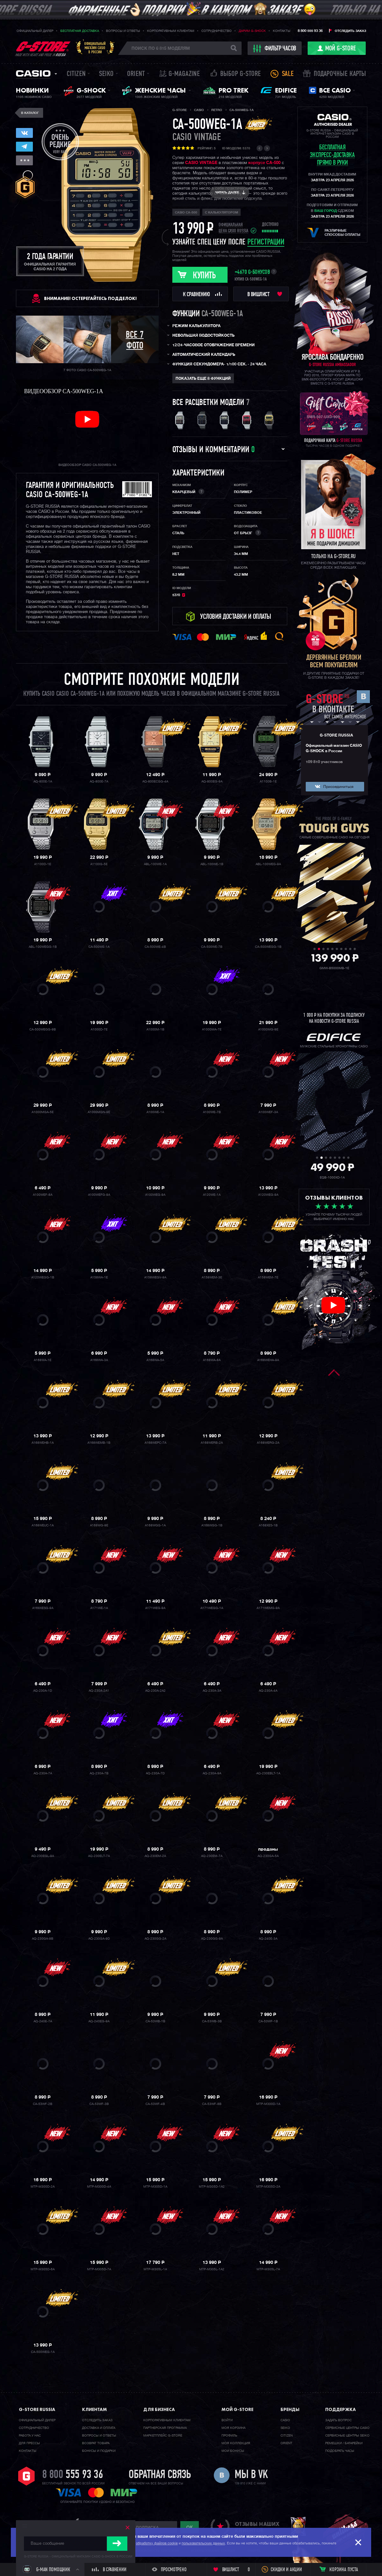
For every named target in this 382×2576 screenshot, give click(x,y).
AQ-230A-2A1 (99, 1690)
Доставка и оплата (98, 2428)
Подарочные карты (340, 74)
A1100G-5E (99, 864)
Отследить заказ (350, 31)
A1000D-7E (99, 1029)
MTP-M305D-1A (155, 2186)
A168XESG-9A (42, 1608)
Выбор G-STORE (240, 74)
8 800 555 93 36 (310, 31)
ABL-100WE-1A (155, 864)
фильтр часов (275, 48)
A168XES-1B (268, 1525)
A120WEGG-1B (42, 1277)
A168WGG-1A (155, 1525)
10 (355, 949)
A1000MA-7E (211, 1029)
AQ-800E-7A (99, 781)
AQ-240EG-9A (98, 2021)
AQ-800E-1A (43, 781)
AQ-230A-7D (155, 1773)
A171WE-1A (99, 1608)
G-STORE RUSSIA (336, 736)
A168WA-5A (155, 1360)
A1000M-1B (155, 1029)
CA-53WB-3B (212, 2021)
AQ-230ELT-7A (99, 1856)
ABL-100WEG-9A (268, 864)
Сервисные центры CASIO (347, 2428)
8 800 (72, 2475)
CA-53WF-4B (155, 2104)
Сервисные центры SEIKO (347, 2435)
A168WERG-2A (268, 1442)
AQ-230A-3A (212, 1690)
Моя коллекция (235, 2443)
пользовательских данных (203, 2543)
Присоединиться (338, 787)
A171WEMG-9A (268, 1608)
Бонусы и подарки (99, 2450)
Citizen (76, 74)
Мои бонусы (232, 2450)
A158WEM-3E (212, 1277)
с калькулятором (221, 212)
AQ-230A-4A (268, 1690)
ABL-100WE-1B (211, 864)
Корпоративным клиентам (170, 31)
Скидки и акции (286, 2570)
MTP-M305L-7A (268, 2269)
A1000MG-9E (268, 1029)
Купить (204, 276)
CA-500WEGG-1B (268, 946)
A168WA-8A (212, 1360)
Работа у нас (30, 2435)
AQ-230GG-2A (155, 1938)
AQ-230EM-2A (155, 1856)
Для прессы (29, 2443)
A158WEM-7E (268, 1277)
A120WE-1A (212, 1194)
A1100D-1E (42, 864)
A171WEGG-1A (211, 1608)
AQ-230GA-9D (99, 1938)
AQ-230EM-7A (211, 1856)
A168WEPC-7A (155, 1442)
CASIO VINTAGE (201, 163)
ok (189, 2527)
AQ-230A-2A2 (155, 1690)
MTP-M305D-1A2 (212, 2186)
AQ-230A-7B (99, 1773)
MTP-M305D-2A (268, 2186)
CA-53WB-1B (155, 2021)
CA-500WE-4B (155, 946)
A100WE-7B (212, 1112)
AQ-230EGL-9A (42, 1856)
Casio (33, 73)
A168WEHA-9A (268, 1360)
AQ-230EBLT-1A (268, 1773)
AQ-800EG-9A (211, 781)
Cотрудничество (34, 2428)
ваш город (325, 211)
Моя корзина (233, 2428)
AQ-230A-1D (42, 1690)
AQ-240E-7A (43, 2021)
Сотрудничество (216, 31)
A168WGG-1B (211, 1525)
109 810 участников (324, 762)
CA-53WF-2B (42, 2104)
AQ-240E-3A (268, 1938)
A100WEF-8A (42, 1194)
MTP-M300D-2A (43, 2186)
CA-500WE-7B (211, 946)
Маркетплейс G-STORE (162, 2435)
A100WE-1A (155, 1112)
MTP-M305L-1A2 (211, 2269)
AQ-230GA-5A (268, 1856)
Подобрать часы (339, 2450)
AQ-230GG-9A (212, 1938)
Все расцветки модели (208, 403)
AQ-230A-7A (43, 1773)
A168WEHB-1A (43, 1442)
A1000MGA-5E (43, 1112)
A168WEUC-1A (43, 1525)
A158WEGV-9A (155, 1277)
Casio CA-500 (186, 212)
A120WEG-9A (268, 1194)
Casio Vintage (196, 137)
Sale (288, 74)
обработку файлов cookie (157, 2543)
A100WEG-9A (155, 1194)
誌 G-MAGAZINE (179, 74)
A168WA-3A (99, 1360)
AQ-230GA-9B (42, 1938)
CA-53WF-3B (99, 2104)
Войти (227, 2420)
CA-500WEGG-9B (42, 1029)
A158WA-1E (99, 1277)
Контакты (281, 31)
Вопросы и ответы (123, 31)
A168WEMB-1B (98, 1442)
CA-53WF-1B (268, 2021)
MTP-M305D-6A (43, 2269)
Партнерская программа (165, 2428)
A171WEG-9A (155, 1608)
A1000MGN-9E (99, 1112)
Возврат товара (95, 2443)
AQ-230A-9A (212, 1773)
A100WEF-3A (268, 1112)
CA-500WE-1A (98, 946)
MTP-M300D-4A (99, 2186)
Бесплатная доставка (79, 31)
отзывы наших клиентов (257, 2527)
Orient (136, 74)
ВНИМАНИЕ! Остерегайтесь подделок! (90, 298)
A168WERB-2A (212, 1442)
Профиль (229, 2435)
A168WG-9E (99, 1525)
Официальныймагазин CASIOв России (95, 47)
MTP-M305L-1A (155, 2269)
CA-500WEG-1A (43, 2352)
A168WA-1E (42, 1360)
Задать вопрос (338, 2420)
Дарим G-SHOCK (252, 31)
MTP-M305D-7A (99, 2269)
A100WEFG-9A (99, 1194)
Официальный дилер (35, 31)
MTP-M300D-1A (268, 2104)
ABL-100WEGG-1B (43, 946)
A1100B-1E (268, 781)
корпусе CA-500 (264, 163)
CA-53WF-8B (211, 2104)
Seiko (106, 74)
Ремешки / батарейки (344, 2443)
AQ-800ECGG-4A (155, 781)
